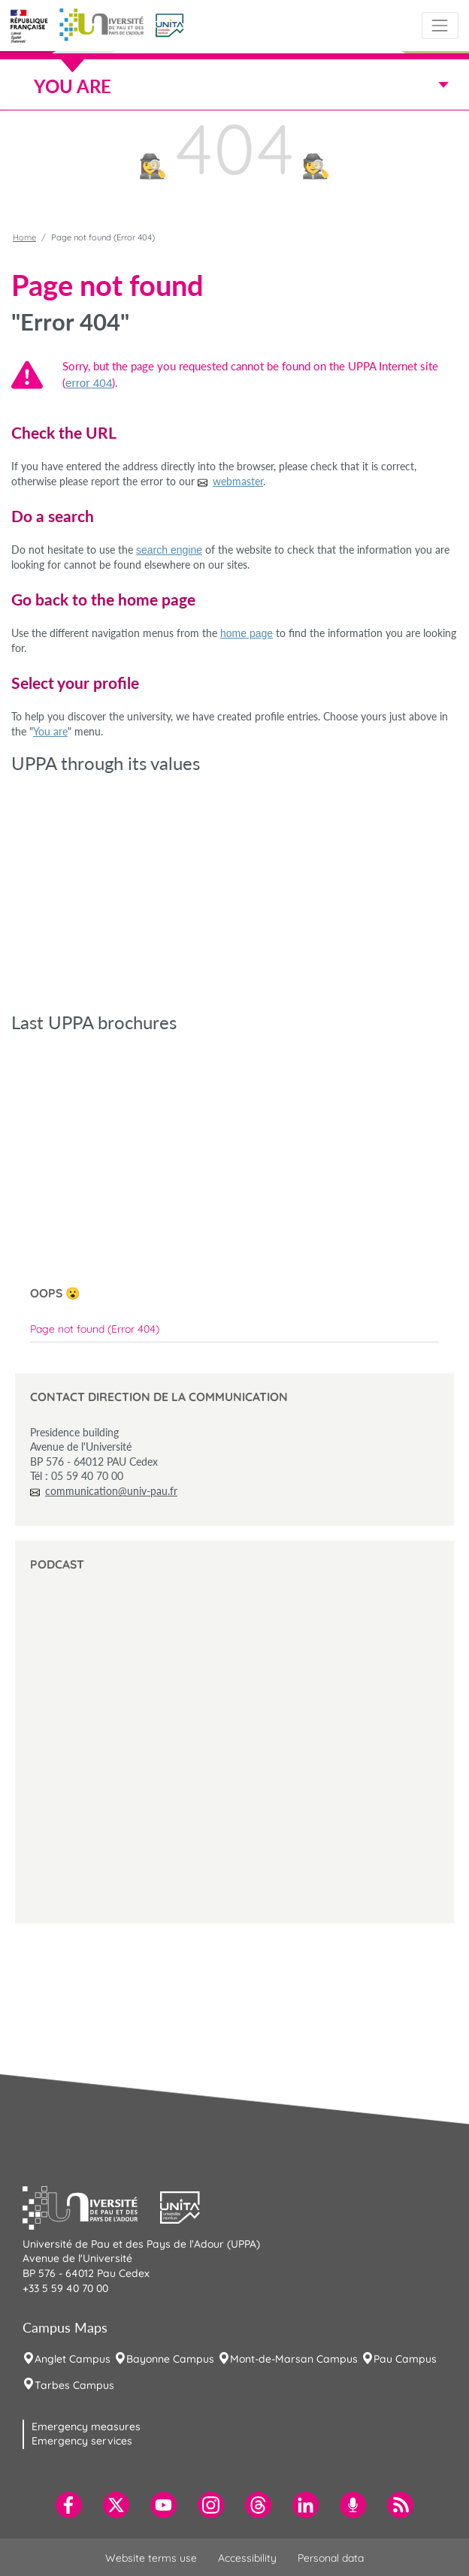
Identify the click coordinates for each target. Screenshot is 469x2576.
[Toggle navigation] (440, 25)
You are (50, 731)
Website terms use (151, 2558)
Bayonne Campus (170, 2359)
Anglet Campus (72, 2359)
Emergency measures (86, 2426)
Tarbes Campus (74, 2385)
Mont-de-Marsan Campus (294, 2359)
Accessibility (247, 2558)
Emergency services (82, 2441)
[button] (169, 24)
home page (246, 633)
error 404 (88, 382)
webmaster (238, 481)
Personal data (331, 2558)
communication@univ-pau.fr (111, 1490)
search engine (169, 550)
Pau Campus (405, 2359)
